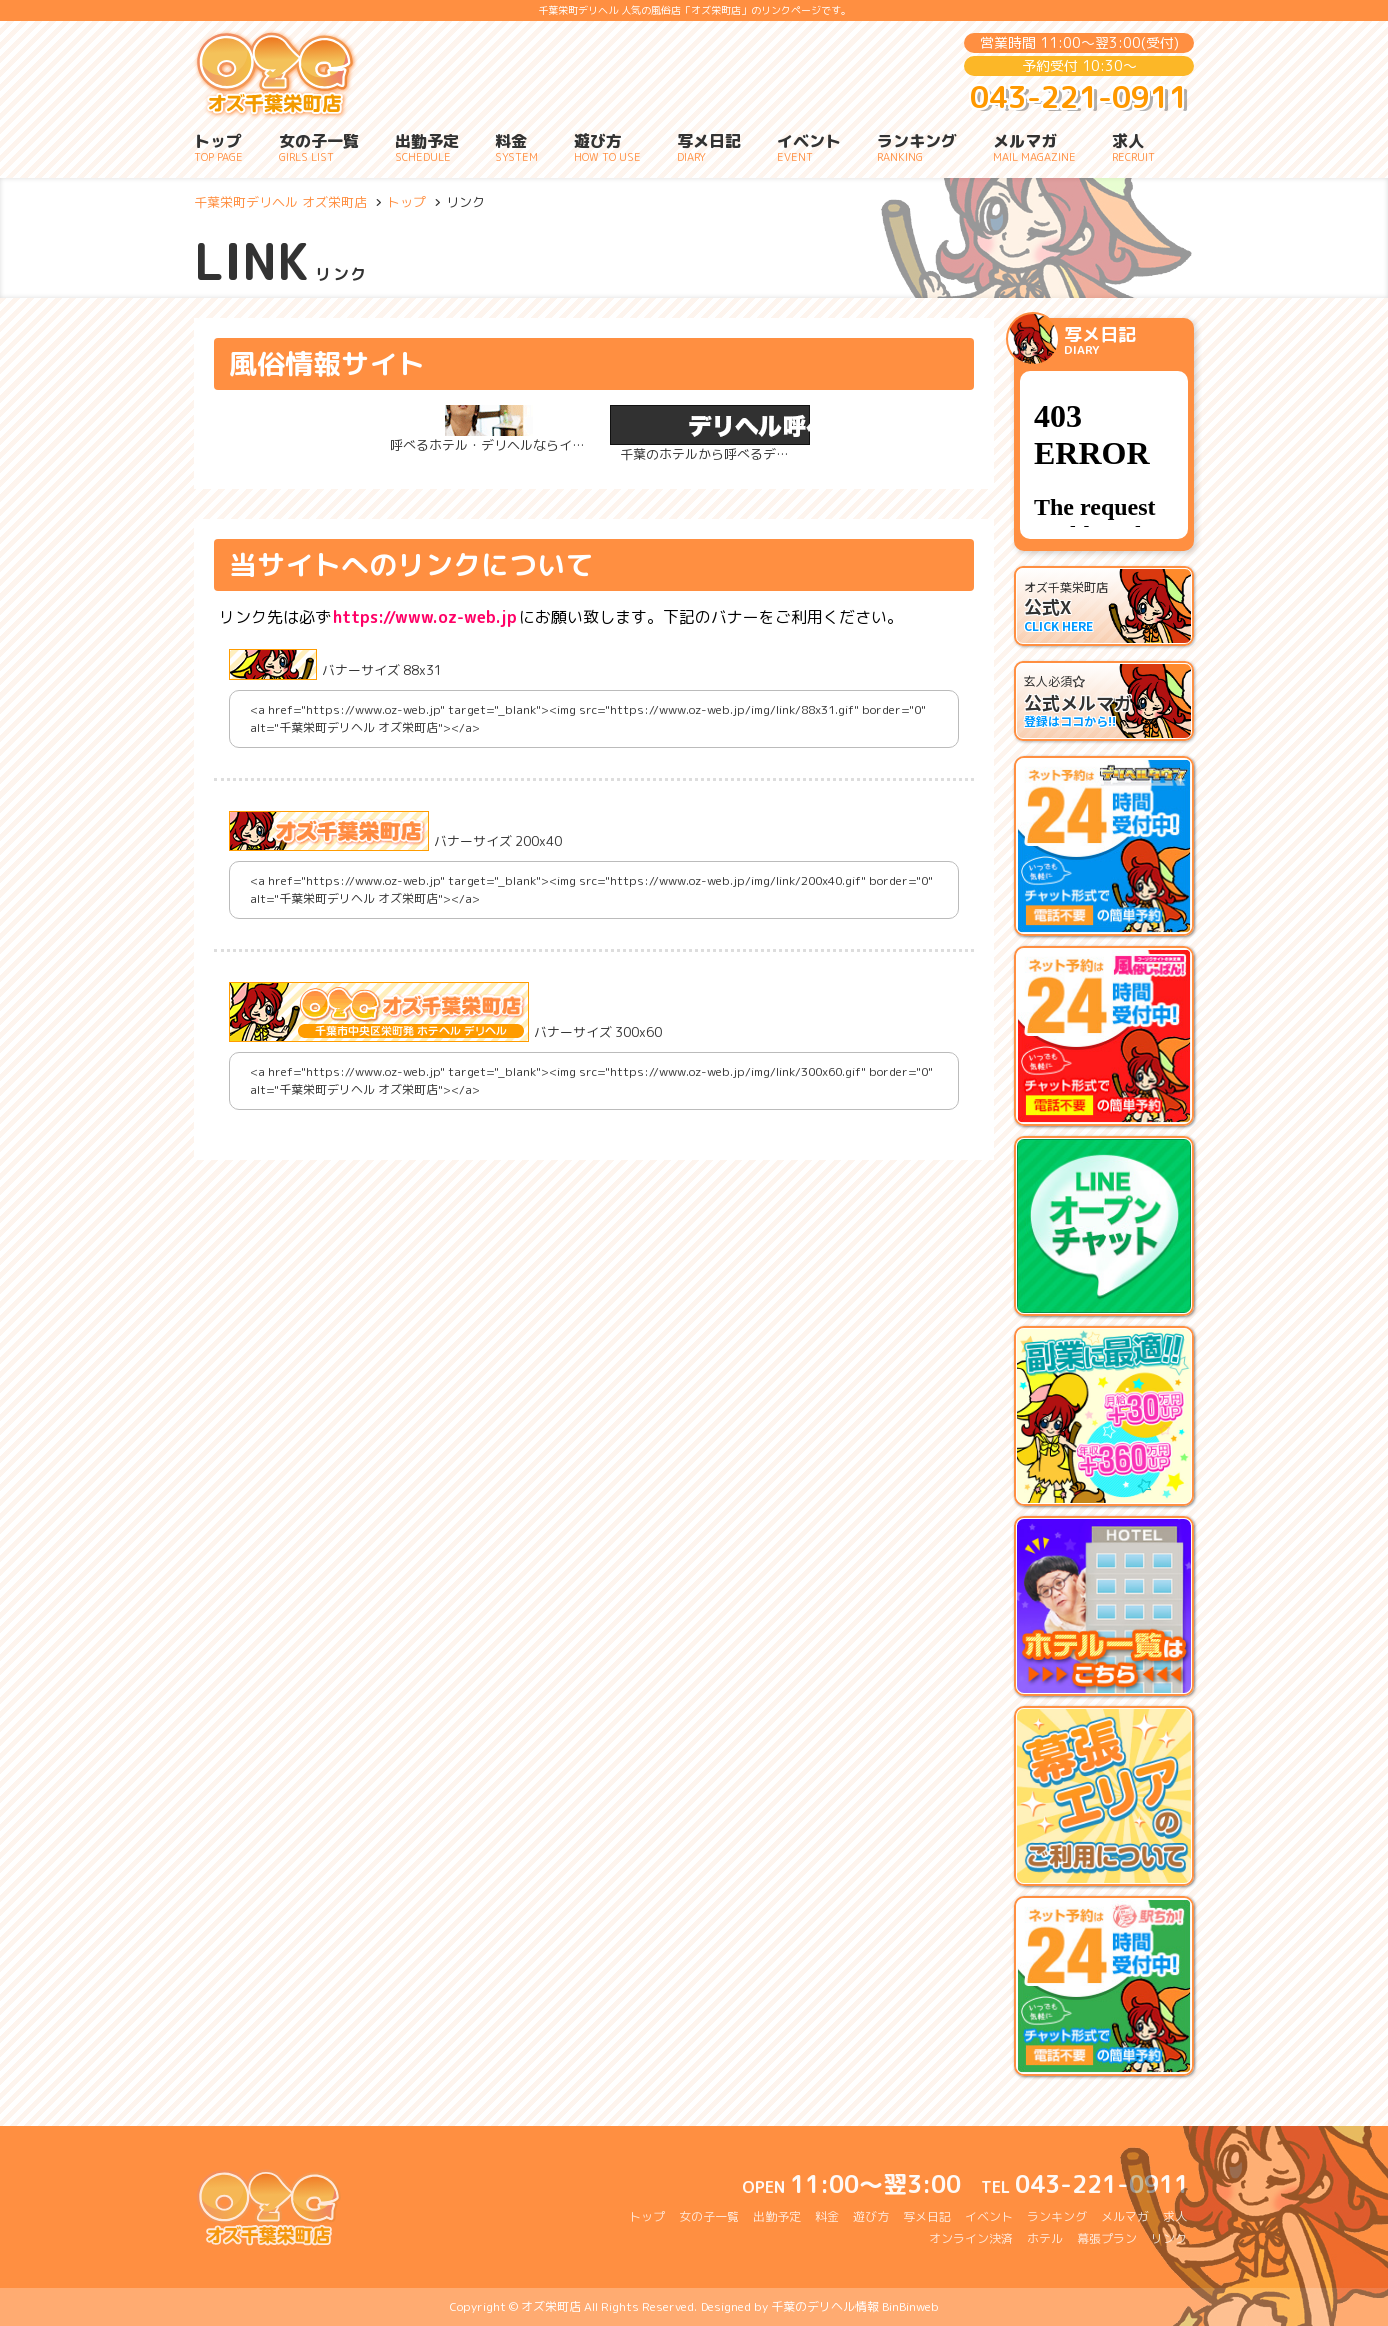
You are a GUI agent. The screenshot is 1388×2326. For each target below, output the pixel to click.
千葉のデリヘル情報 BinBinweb (855, 2306)
